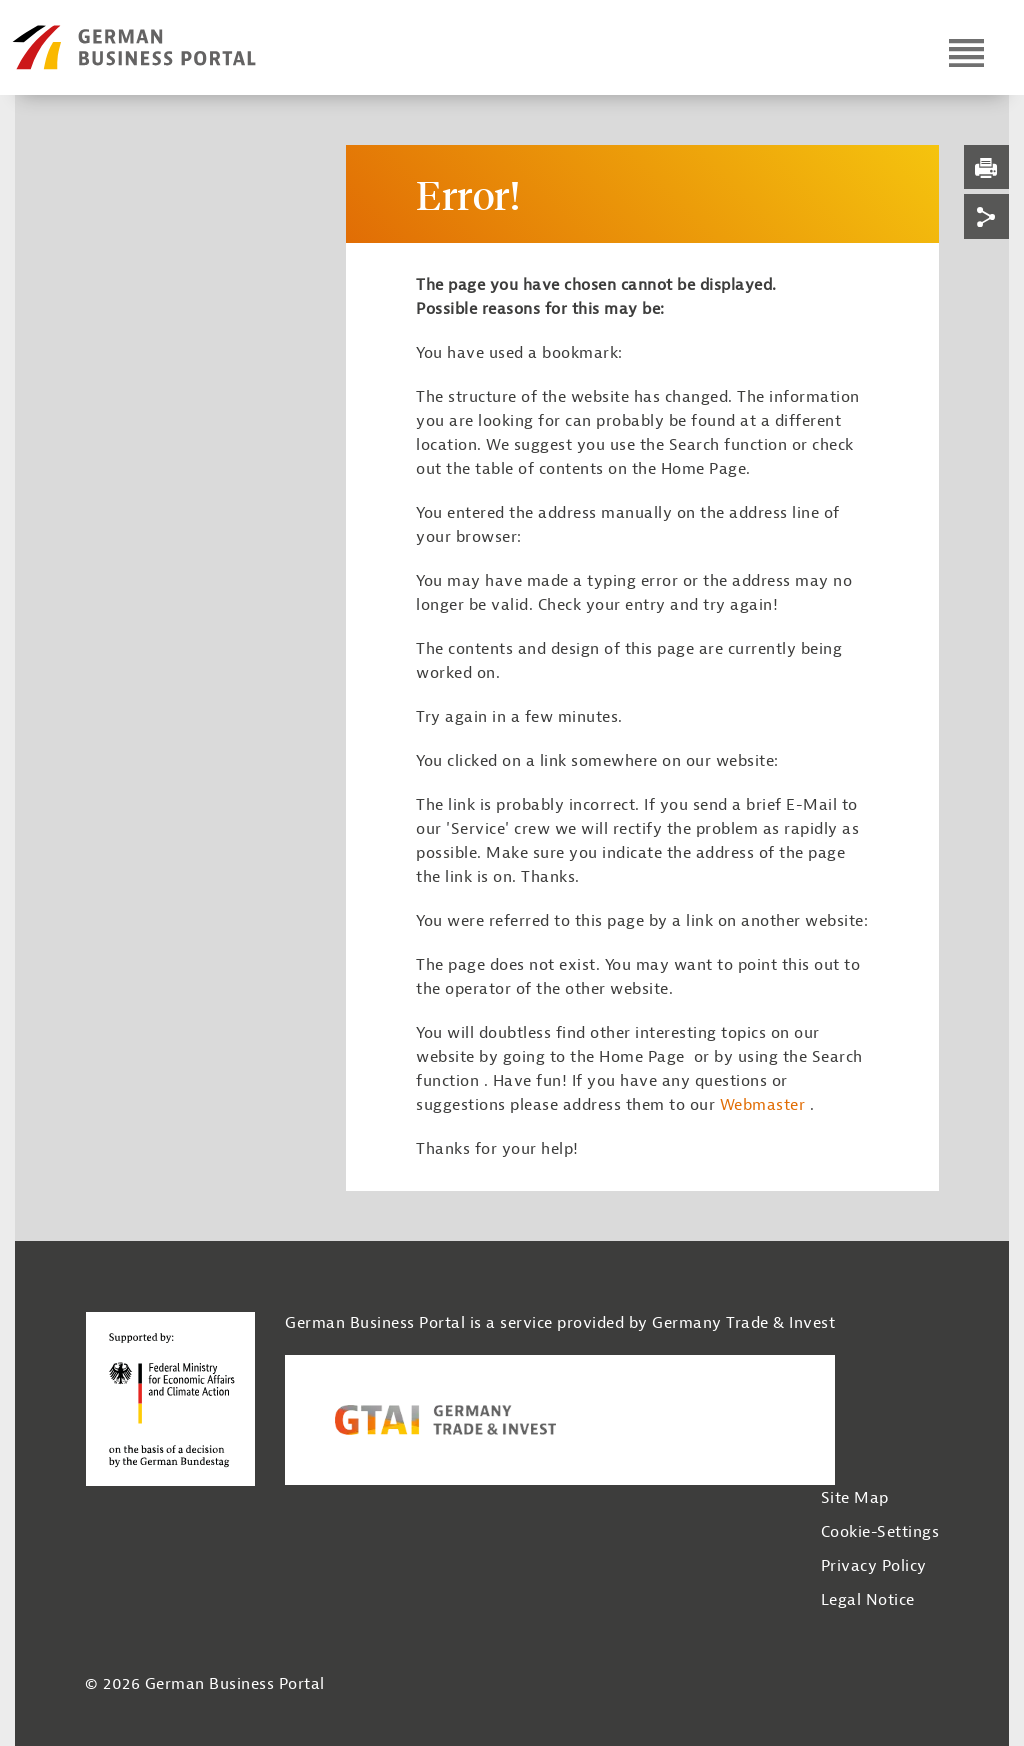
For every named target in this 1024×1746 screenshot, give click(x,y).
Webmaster (763, 1105)
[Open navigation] (966, 52)
